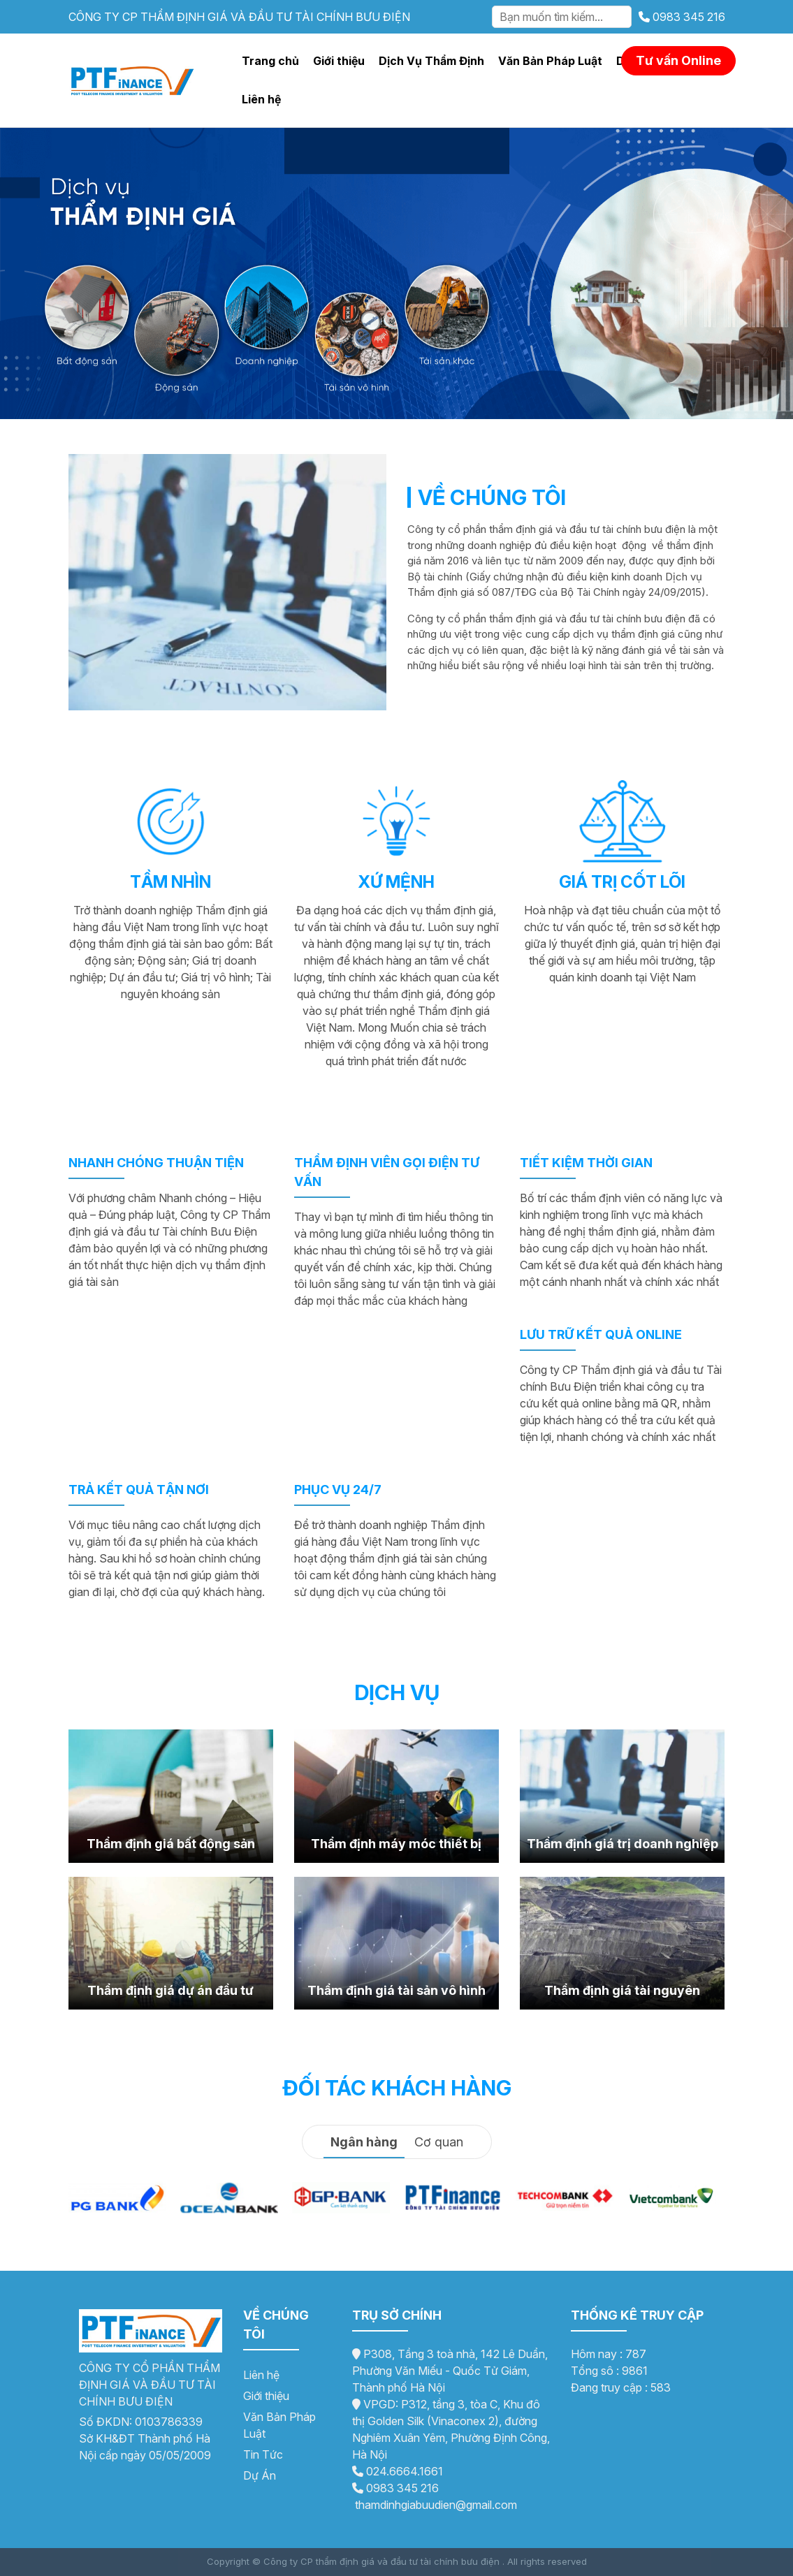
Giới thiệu (339, 61)
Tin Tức (263, 2454)
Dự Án (259, 2475)
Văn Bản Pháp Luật (550, 61)
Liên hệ (261, 99)
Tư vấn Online (678, 60)
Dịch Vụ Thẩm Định (431, 61)
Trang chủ (270, 61)
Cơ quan (438, 2142)
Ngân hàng (364, 2142)
